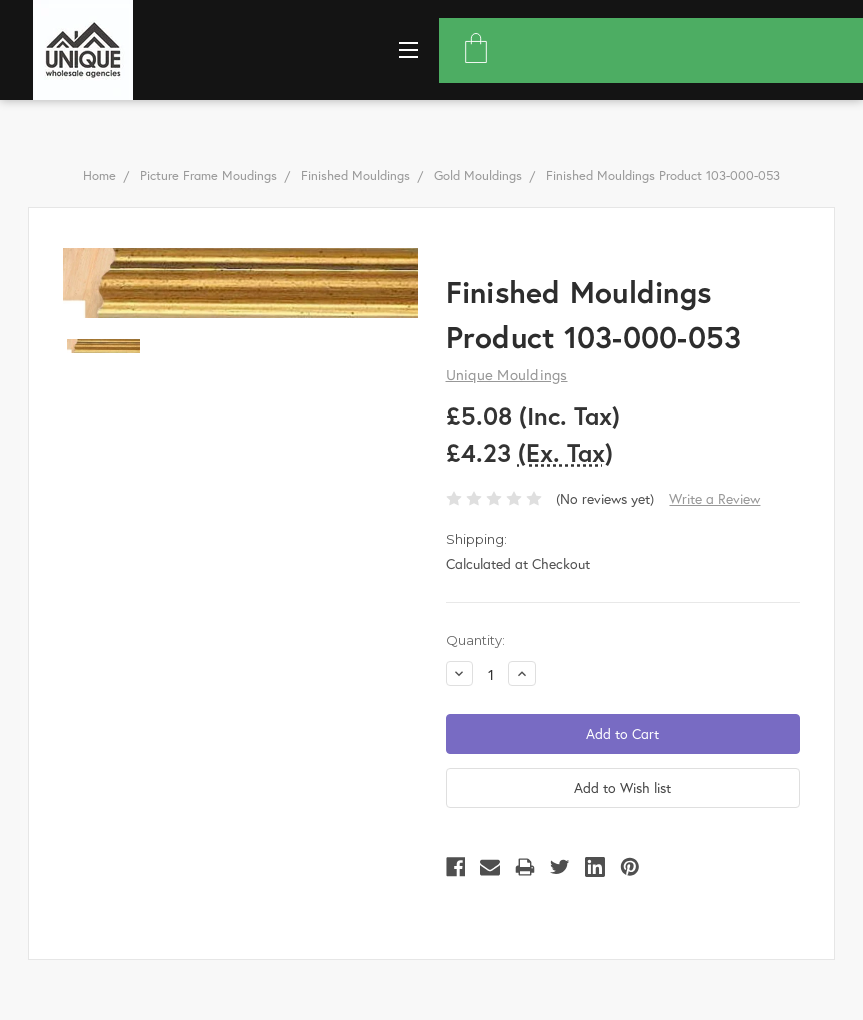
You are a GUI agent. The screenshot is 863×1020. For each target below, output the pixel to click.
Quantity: (475, 640)
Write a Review (714, 498)
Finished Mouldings (355, 175)
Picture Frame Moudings (208, 175)
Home (99, 175)
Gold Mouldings (478, 175)
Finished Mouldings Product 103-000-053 (663, 175)
